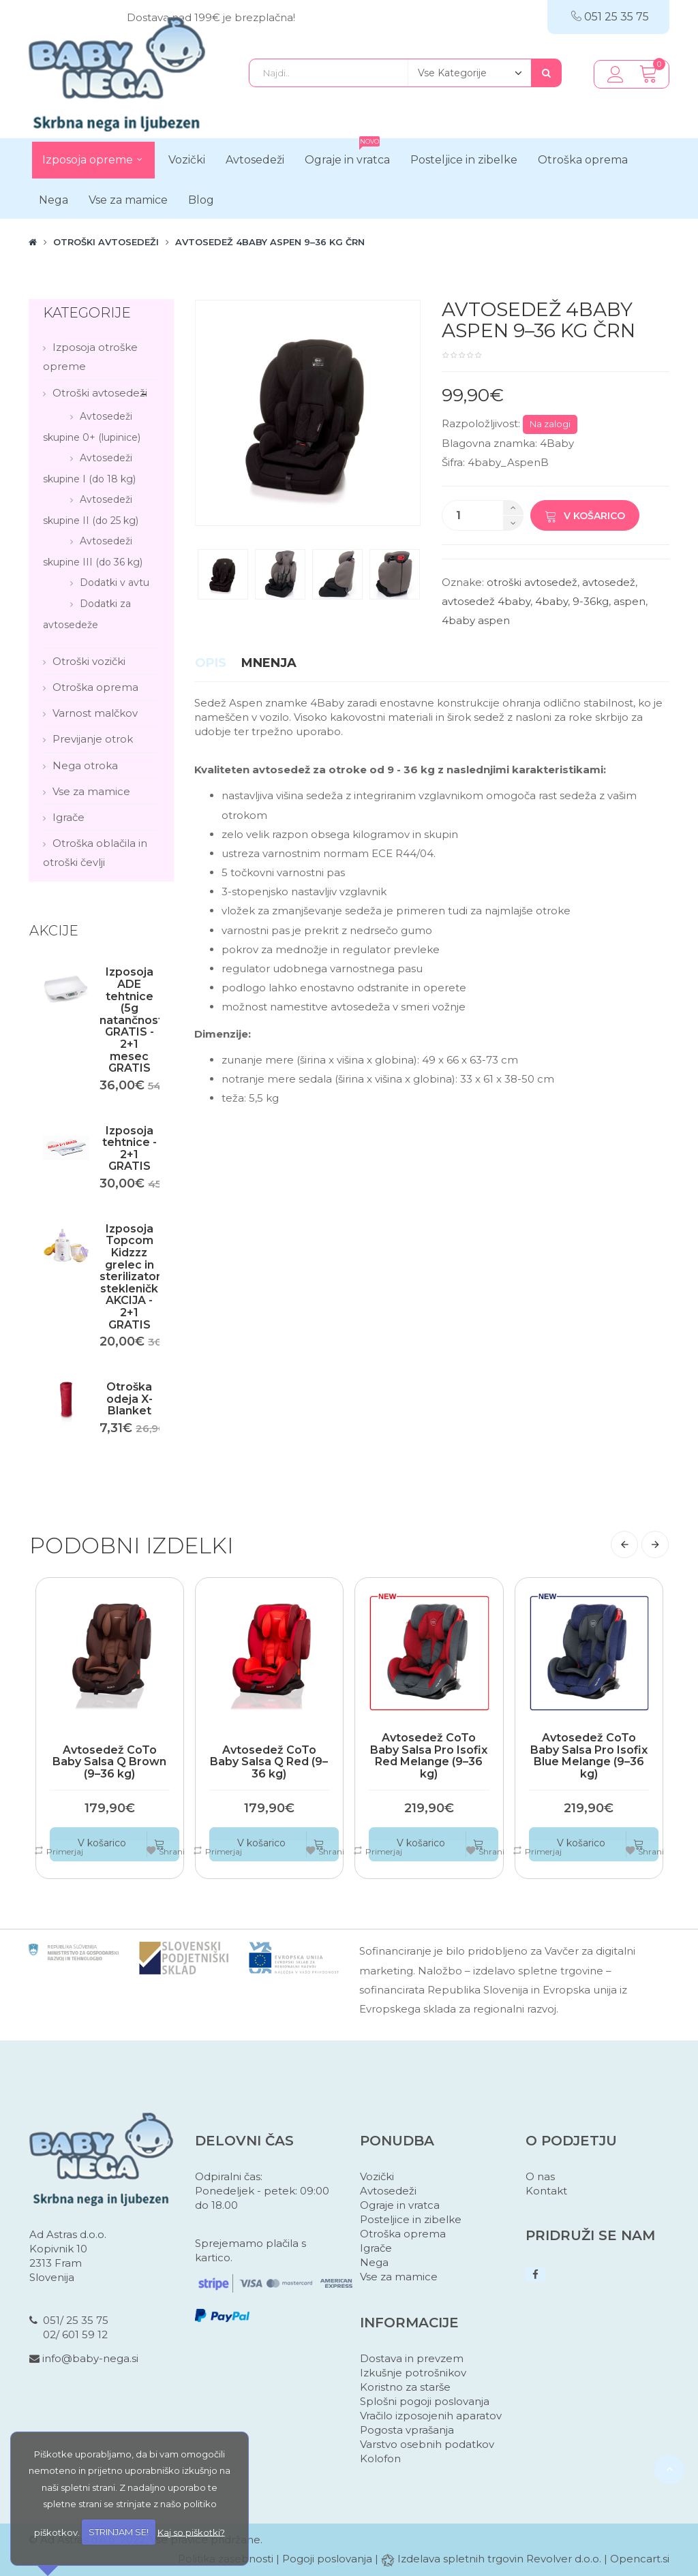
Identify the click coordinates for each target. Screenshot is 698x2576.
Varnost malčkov (95, 713)
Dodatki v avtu (114, 582)
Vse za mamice (91, 791)
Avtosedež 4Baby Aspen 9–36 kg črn (270, 241)
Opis (210, 662)
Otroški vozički (88, 661)
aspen (629, 601)
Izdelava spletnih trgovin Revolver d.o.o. (500, 2558)
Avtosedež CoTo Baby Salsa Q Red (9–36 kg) (269, 1761)
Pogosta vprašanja (407, 2429)
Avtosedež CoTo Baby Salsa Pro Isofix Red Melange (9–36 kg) (428, 1755)
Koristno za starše (405, 2386)
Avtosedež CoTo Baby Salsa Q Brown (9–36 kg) (109, 1761)
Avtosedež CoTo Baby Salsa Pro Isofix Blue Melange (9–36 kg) (589, 1755)
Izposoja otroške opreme (90, 357)
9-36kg (591, 601)
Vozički (377, 2176)
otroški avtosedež (532, 582)
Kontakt (546, 2190)
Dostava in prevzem (412, 2358)
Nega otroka (85, 765)
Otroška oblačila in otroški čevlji (95, 853)
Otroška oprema (95, 687)
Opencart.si (639, 2558)
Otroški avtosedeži (106, 241)
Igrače (68, 817)
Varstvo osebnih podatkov (427, 2444)
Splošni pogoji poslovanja (424, 2401)
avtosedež (608, 582)
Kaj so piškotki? (191, 2531)
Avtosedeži (388, 2190)
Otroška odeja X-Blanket (129, 1398)
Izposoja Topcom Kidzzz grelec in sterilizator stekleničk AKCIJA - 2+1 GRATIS (130, 1276)
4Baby (557, 443)
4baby (551, 601)
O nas (540, 2176)
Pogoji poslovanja (327, 2558)
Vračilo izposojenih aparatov (431, 2415)
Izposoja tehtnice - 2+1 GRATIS (129, 1148)
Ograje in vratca (400, 2205)
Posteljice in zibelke (410, 2219)
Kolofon (380, 2458)
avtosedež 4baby (486, 601)
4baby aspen (476, 620)
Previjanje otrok (92, 738)
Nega (374, 2262)
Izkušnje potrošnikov (413, 2372)
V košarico (585, 516)
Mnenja (269, 662)
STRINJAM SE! (119, 2531)
